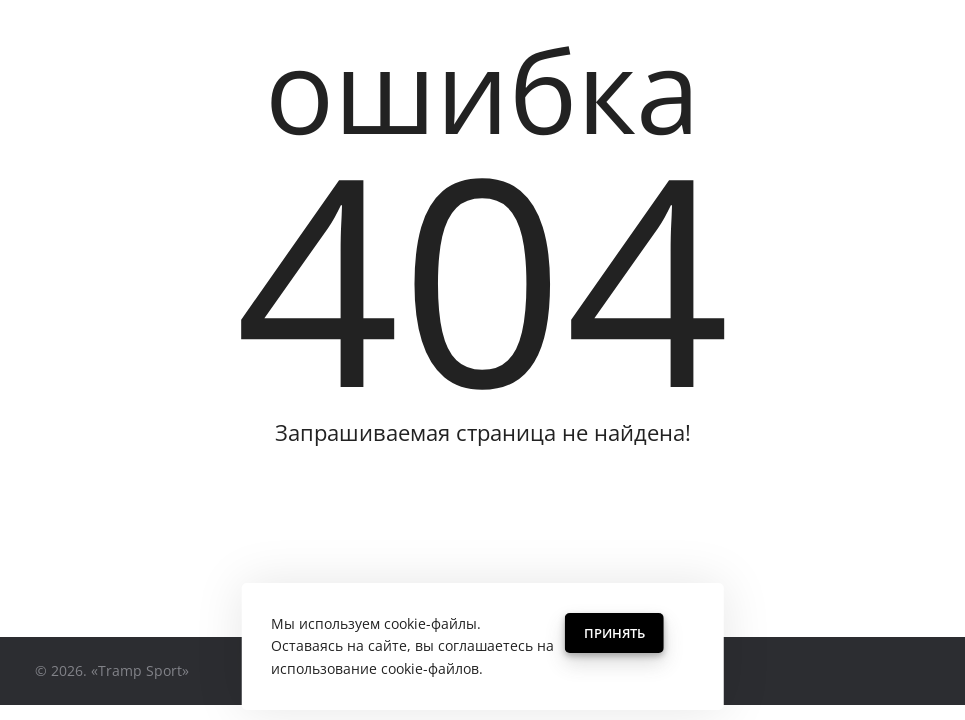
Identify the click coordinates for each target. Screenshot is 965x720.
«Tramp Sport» (140, 670)
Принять (614, 633)
